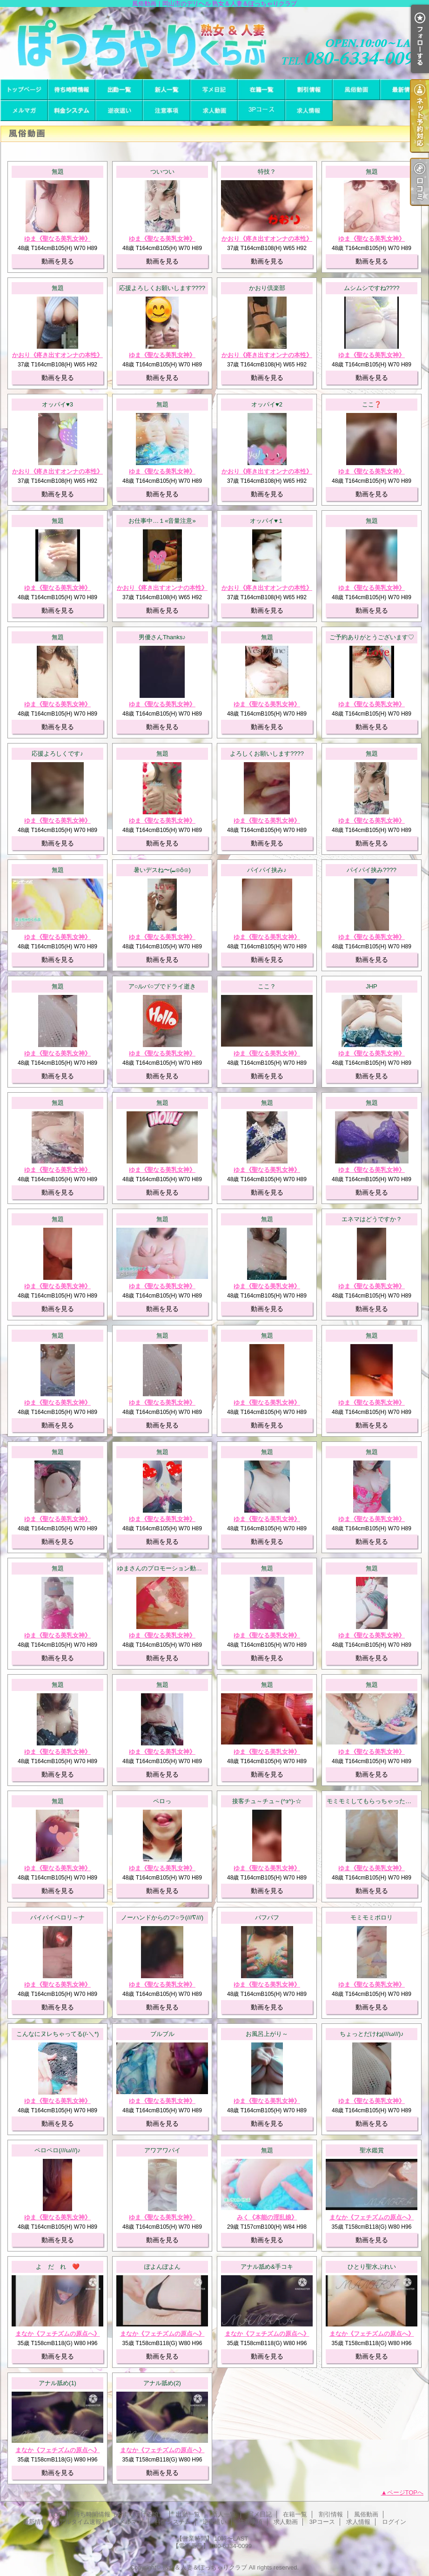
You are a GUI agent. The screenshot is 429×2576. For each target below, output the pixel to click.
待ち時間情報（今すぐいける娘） (71, 89)
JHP (371, 986)
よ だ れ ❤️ (58, 2266)
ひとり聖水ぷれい (372, 2266)
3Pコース (261, 110)
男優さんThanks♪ (162, 637)
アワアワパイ (162, 2150)
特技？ (267, 171)
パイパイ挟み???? (371, 869)
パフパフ (267, 1917)
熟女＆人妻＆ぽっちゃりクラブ (204, 2567)
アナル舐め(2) (162, 2383)
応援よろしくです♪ (57, 753)
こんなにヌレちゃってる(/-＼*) (57, 2033)
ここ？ (267, 986)
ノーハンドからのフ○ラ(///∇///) (162, 1917)
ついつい (162, 171)
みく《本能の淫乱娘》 (267, 2217)
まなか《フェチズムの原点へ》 (371, 2217)
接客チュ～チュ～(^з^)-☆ (266, 1801)
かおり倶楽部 (267, 287)
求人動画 (214, 110)
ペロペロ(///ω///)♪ (57, 2150)
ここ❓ (372, 404)
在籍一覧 (261, 89)
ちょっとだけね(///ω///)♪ (372, 2033)
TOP (24, 89)
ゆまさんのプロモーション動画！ (162, 1568)
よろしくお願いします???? (267, 753)
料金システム (71, 110)
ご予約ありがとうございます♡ (371, 637)
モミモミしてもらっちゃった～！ (372, 1801)
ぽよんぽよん (162, 2266)
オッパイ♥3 (57, 404)
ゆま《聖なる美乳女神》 (57, 238)
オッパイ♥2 (266, 404)
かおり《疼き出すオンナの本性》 (266, 238)
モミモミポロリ (371, 1917)
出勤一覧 (119, 89)
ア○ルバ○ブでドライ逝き (162, 986)
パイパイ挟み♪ (267, 869)
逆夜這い (119, 110)
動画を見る (57, 261)
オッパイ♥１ (267, 520)
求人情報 (309, 110)
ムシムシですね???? (372, 287)
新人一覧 (166, 89)
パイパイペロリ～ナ (57, 1917)
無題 (58, 171)
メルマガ (24, 110)
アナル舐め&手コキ (267, 2266)
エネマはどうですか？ (372, 1219)
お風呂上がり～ (267, 2033)
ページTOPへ (405, 2492)
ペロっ (162, 1801)
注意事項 (166, 110)
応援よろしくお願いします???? (162, 287)
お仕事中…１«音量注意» (161, 520)
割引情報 (309, 89)
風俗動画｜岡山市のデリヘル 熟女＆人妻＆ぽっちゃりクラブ (214, 43)
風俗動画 (356, 89)
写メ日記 (214, 89)
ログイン (394, 2521)
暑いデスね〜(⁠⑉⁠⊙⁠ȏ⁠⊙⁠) (162, 869)
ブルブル (162, 2033)
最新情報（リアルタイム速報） (404, 89)
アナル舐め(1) (57, 2383)
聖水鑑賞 (372, 2150)
